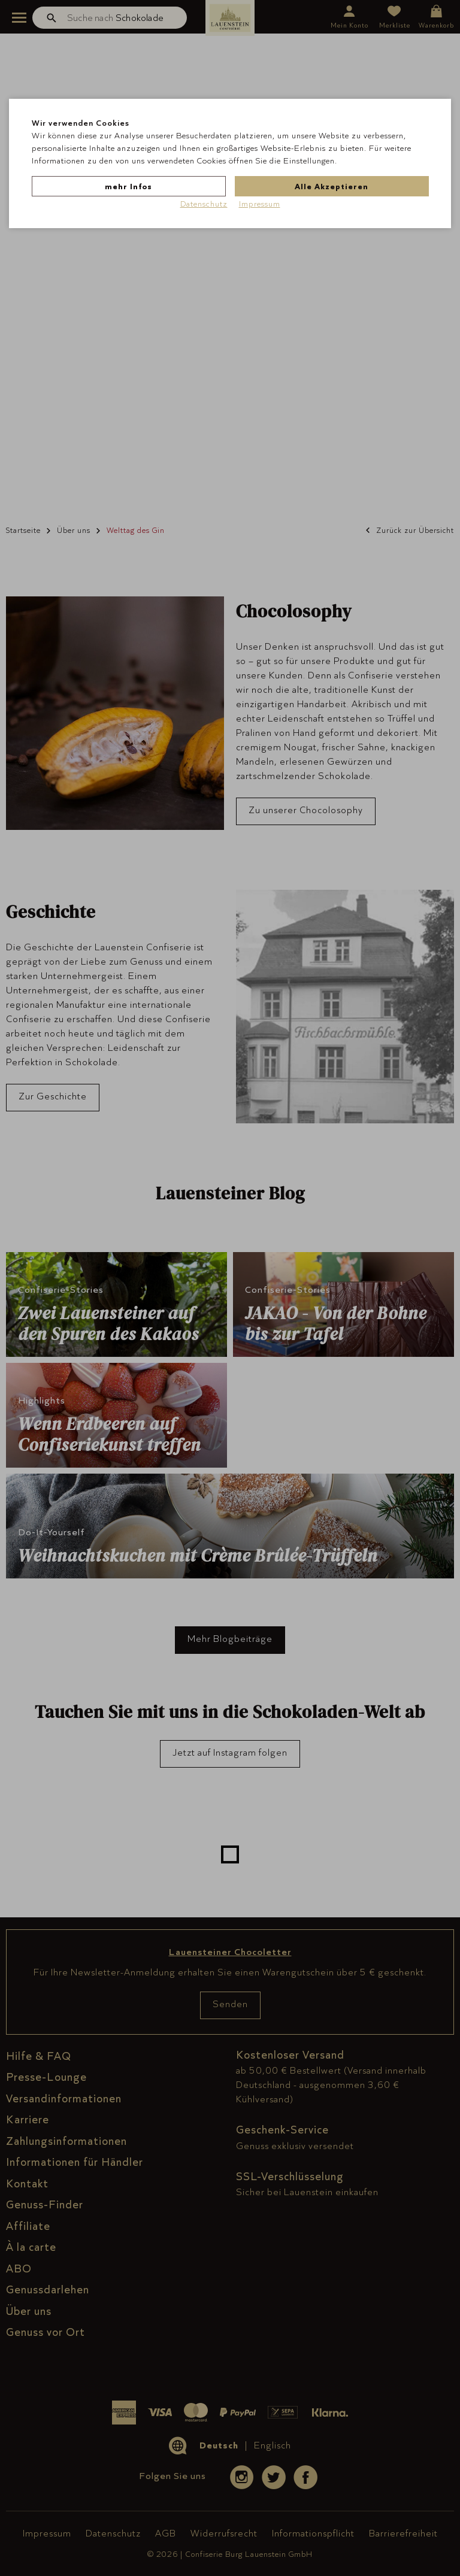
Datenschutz (204, 203)
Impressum (259, 203)
